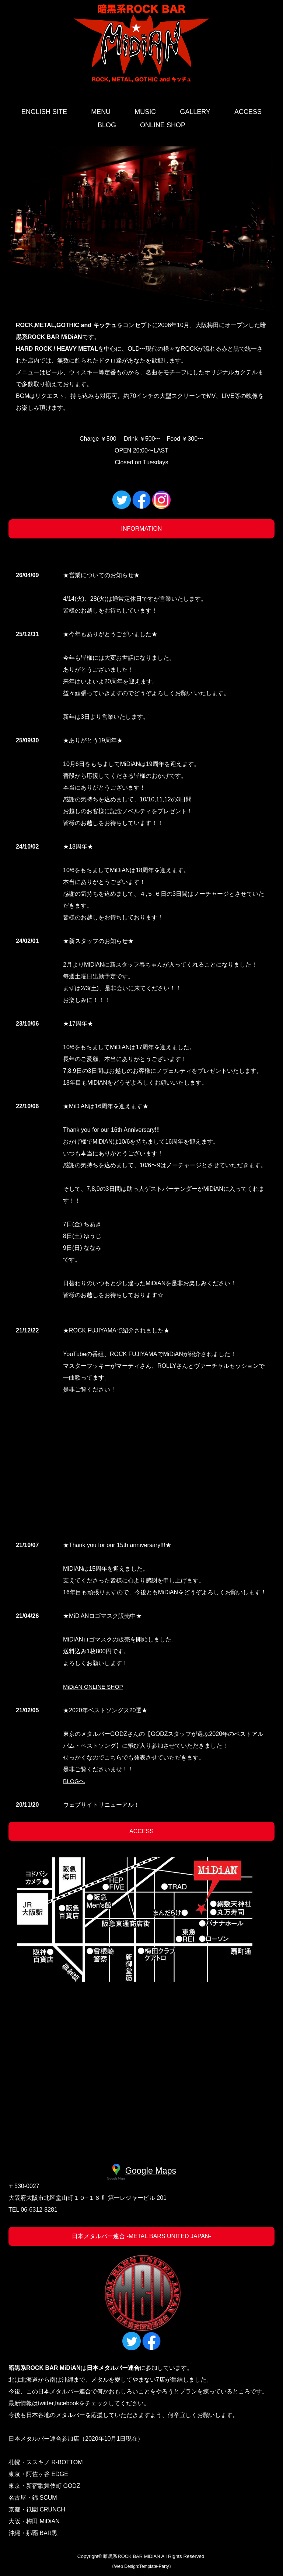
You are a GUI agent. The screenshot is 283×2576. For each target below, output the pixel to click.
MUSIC (145, 111)
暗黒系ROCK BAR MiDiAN (132, 2558)
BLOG (107, 125)
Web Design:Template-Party (141, 2567)
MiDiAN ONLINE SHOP (94, 1687)
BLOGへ (74, 1781)
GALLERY (195, 111)
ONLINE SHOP (162, 125)
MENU (101, 111)
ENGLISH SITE (44, 111)
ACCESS (248, 111)
